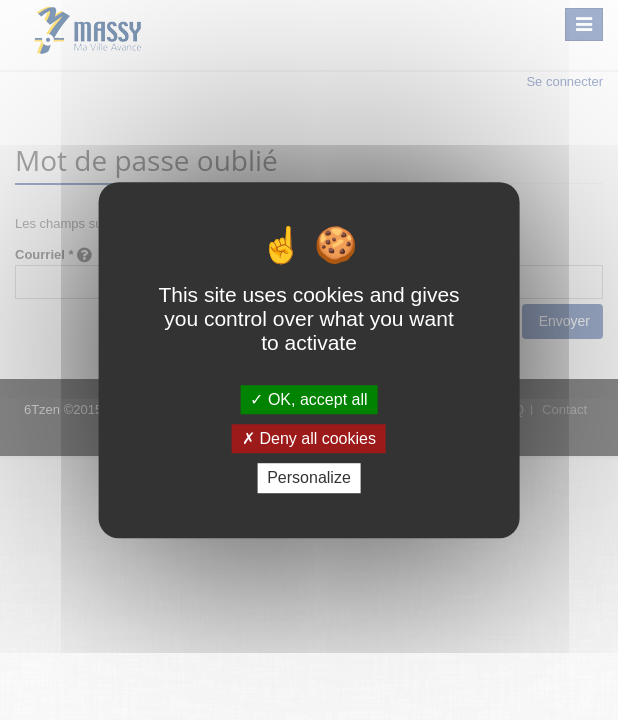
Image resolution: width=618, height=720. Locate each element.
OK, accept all (308, 399)
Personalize (309, 478)
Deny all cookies (309, 438)
